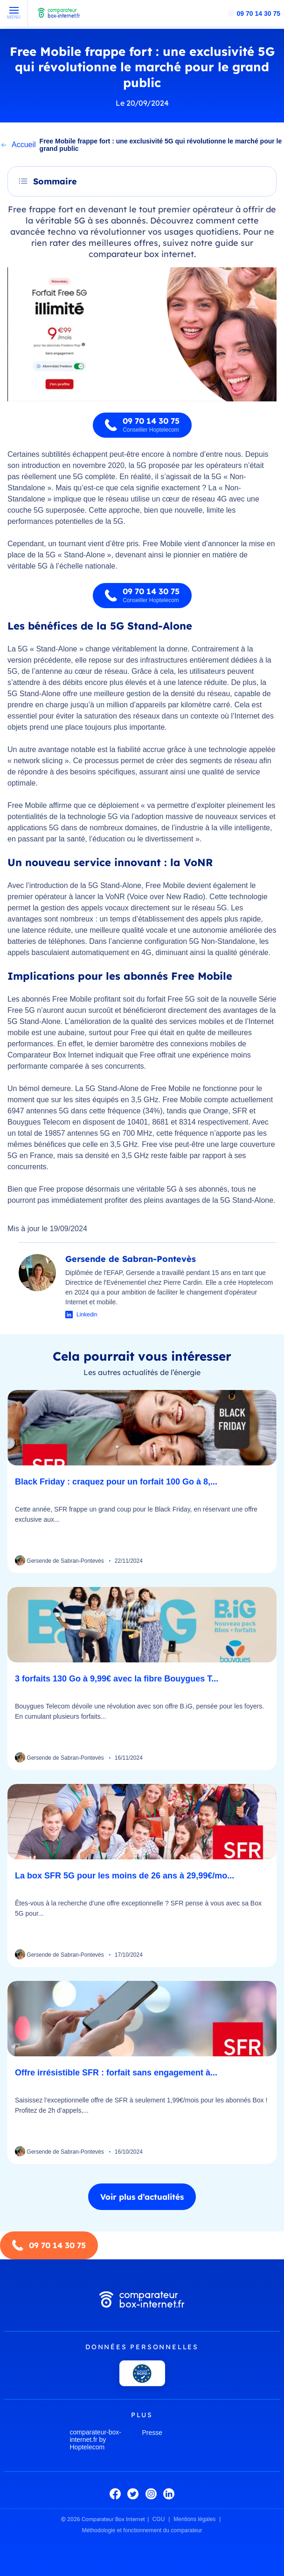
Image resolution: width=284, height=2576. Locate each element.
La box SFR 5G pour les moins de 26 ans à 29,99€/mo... (124, 1875)
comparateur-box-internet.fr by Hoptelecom (96, 2439)
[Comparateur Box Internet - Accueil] (58, 17)
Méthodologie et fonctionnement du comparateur (142, 2530)
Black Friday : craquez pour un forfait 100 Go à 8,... (116, 1481)
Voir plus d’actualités (142, 2197)
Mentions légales (194, 2519)
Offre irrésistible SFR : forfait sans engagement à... (116, 2072)
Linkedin (86, 1314)
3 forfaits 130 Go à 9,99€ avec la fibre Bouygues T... (116, 1678)
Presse (152, 2432)
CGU (158, 2519)
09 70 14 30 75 (258, 13)
